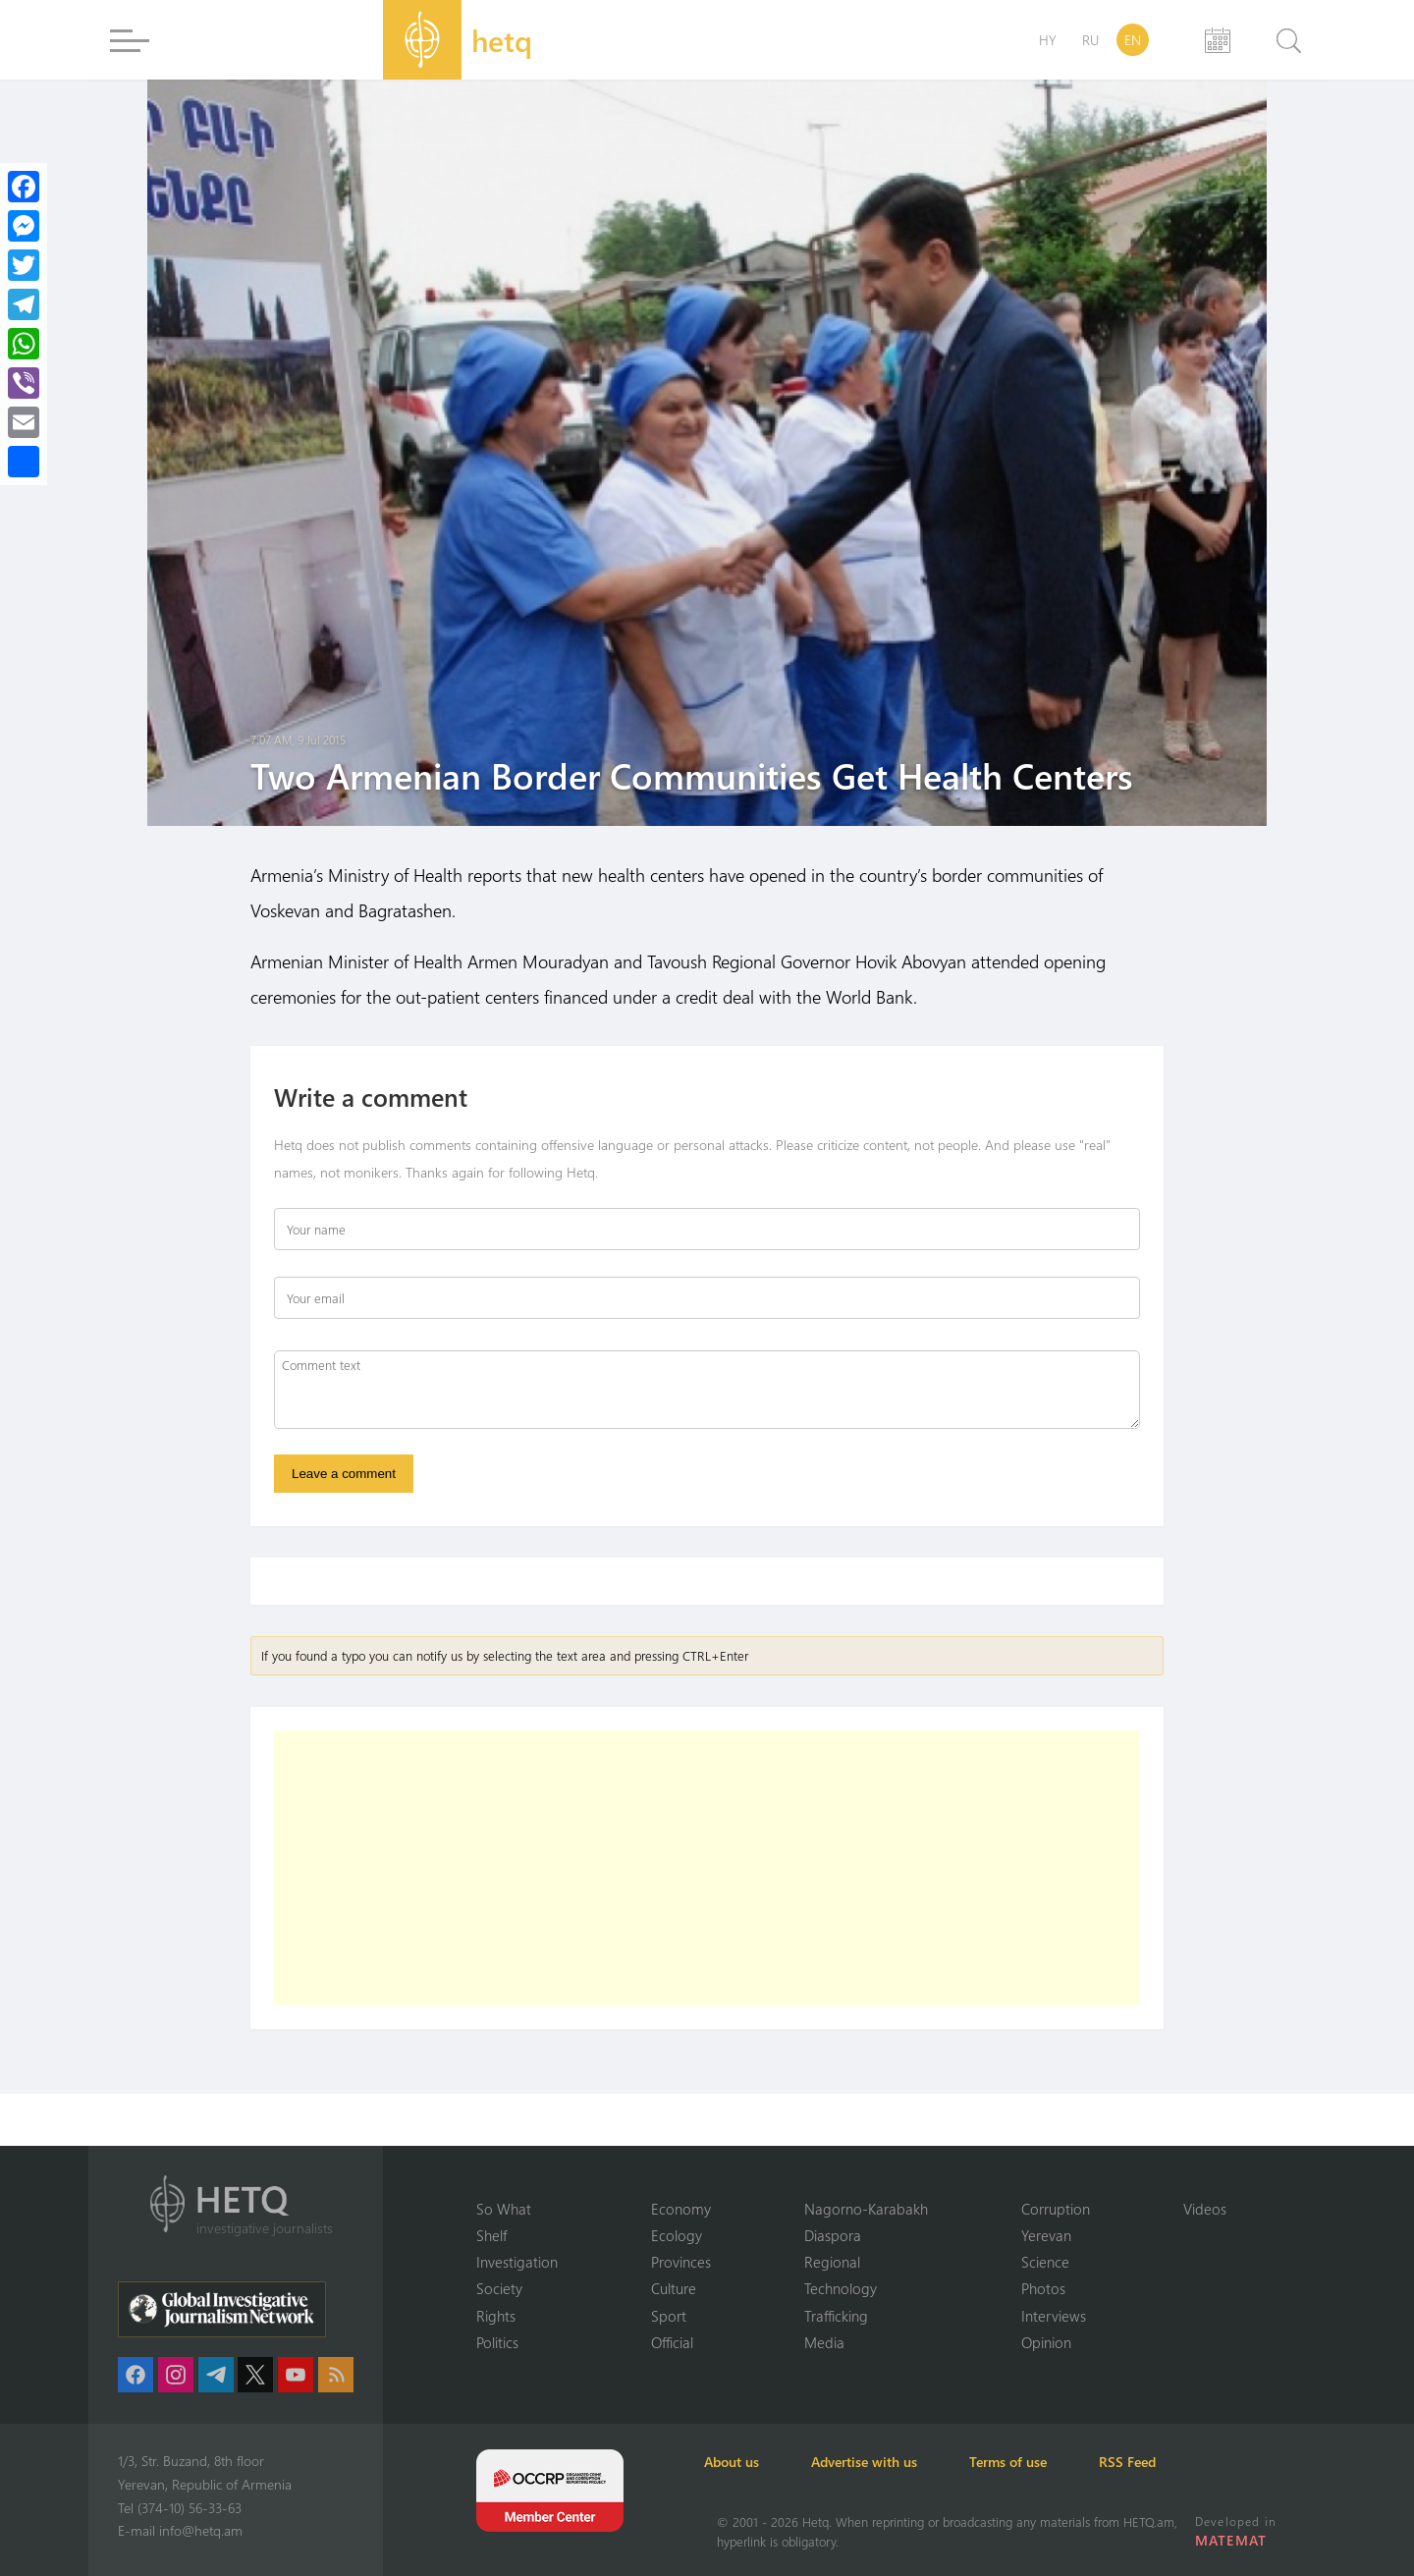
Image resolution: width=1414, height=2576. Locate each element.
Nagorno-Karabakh (866, 2207)
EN (1132, 39)
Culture (673, 2288)
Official (672, 2342)
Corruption (1055, 2207)
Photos (1043, 2288)
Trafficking (836, 2315)
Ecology (676, 2234)
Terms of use (1042, 2461)
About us (744, 2461)
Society (499, 2288)
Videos (1204, 2207)
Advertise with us (888, 2461)
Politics (497, 2342)
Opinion (1046, 2342)
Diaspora (832, 2234)
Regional (832, 2261)
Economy (681, 2207)
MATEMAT (1232, 2540)
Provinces (681, 2261)
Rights (496, 2315)
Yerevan (1046, 2234)
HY (1048, 39)
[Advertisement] (707, 1870)
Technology (840, 2288)
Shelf (491, 2234)
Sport (668, 2315)
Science (1045, 2261)
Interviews (1053, 2315)
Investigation (517, 2261)
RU (1090, 39)
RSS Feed (1172, 2461)
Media (824, 2342)
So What (503, 2207)
